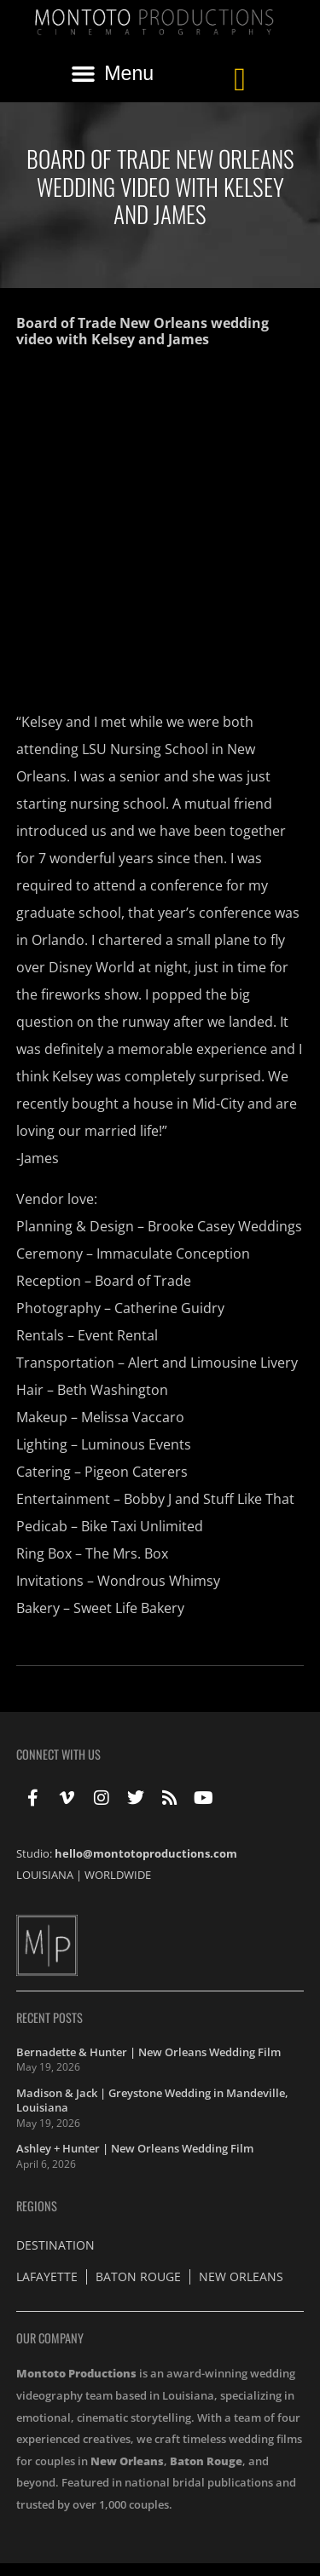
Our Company (50, 2338)
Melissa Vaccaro (132, 1417)
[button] (112, 74)
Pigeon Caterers (136, 1471)
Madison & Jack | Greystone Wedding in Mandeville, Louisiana (152, 2100)
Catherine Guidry (169, 1308)
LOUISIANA (44, 1874)
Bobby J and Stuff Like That (209, 1499)
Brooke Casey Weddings (225, 1226)
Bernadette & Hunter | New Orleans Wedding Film (148, 2052)
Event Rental (118, 1335)
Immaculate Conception (173, 1253)
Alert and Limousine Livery (213, 1362)
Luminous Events (136, 1444)
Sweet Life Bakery (128, 1608)
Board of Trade (143, 1280)
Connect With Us (58, 1754)
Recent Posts (49, 2017)
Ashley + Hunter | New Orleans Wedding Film (134, 2148)
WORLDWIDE (117, 1874)
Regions (36, 2206)
